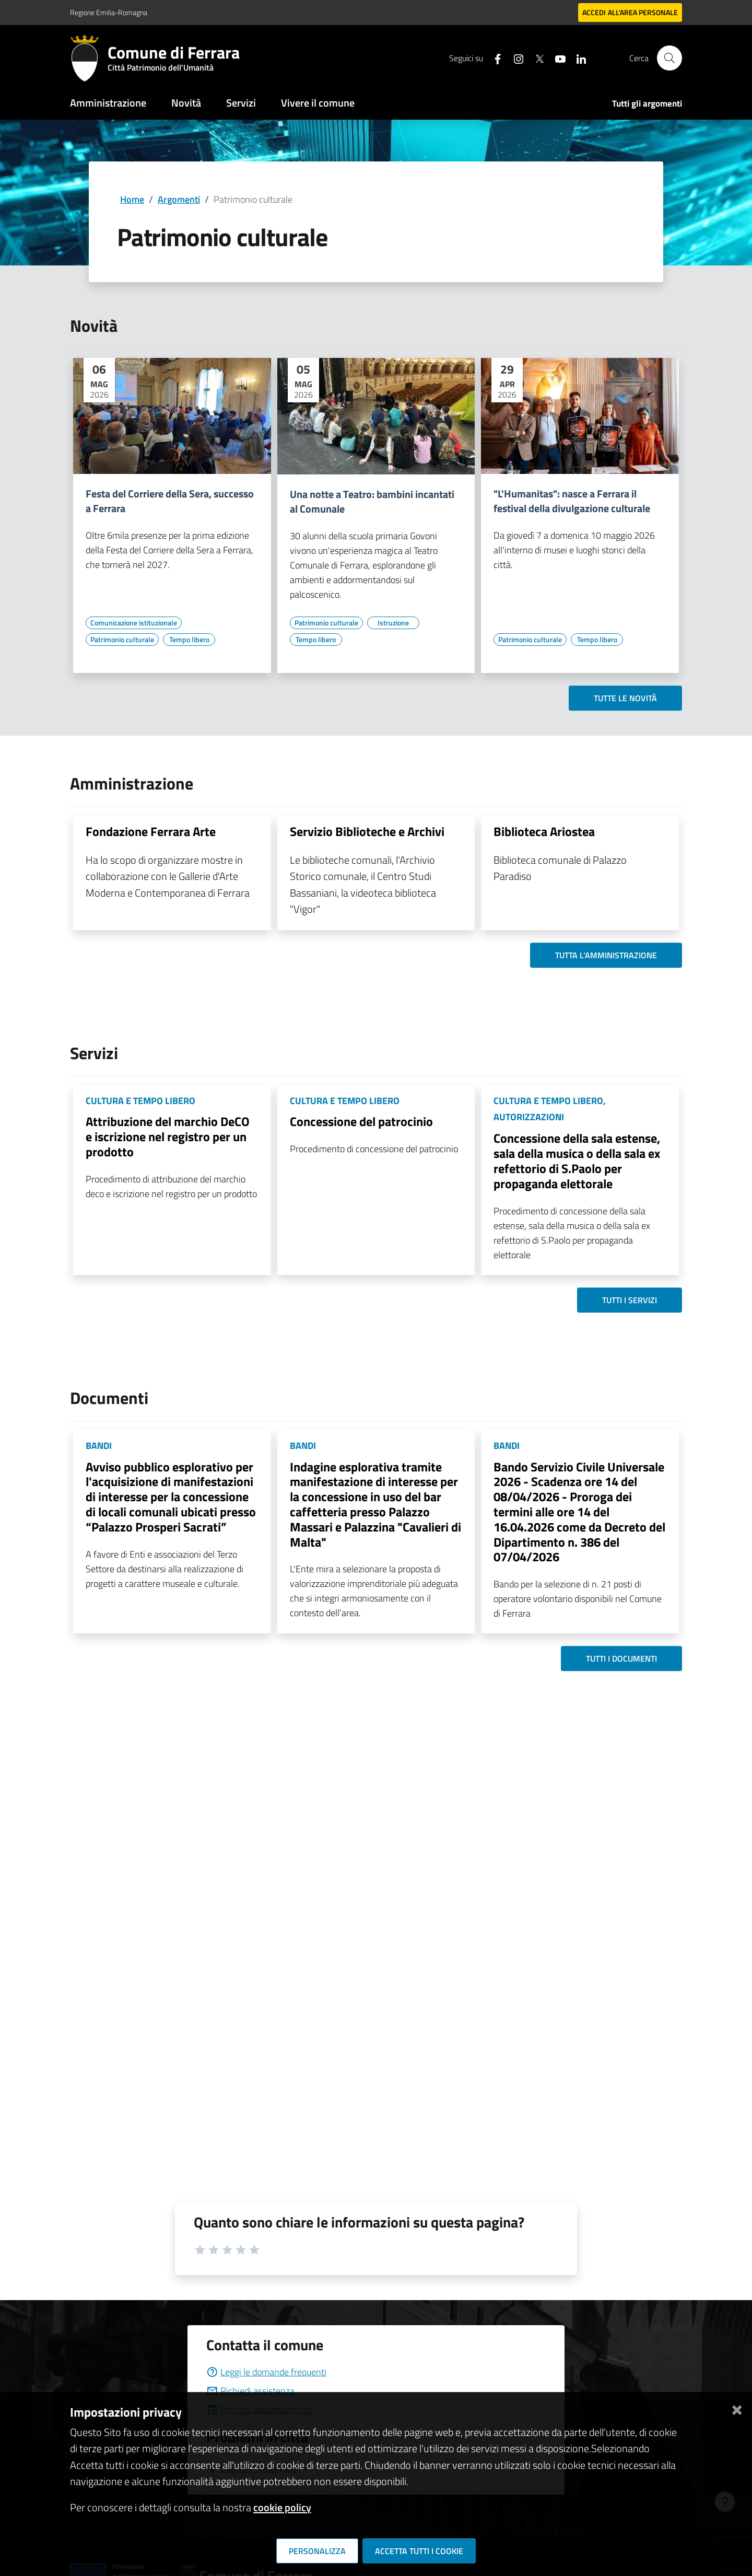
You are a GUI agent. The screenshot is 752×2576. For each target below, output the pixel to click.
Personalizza (317, 2551)
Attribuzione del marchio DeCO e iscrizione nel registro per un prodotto (168, 1136)
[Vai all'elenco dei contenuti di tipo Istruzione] (393, 623)
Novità (186, 103)
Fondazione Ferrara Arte (151, 831)
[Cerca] (669, 58)
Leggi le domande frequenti (266, 2372)
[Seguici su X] (535, 58)
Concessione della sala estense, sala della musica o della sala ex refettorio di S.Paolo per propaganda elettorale (577, 1160)
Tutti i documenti (621, 1658)
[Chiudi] (737, 2408)
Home (132, 199)
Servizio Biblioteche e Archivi (367, 831)
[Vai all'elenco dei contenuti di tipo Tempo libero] (189, 639)
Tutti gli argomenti (647, 103)
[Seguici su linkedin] (577, 58)
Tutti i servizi (629, 1300)
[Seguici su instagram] (514, 58)
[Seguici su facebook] (493, 58)
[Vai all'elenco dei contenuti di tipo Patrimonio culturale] (122, 639)
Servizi (241, 103)
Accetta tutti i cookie (419, 2551)
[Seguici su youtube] (556, 58)
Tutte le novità (625, 698)
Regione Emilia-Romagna (108, 12)
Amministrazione (108, 103)
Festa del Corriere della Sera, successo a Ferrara (170, 501)
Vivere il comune (318, 103)
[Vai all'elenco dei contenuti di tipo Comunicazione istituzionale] (134, 623)
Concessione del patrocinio (361, 1121)
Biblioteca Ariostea (544, 831)
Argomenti (179, 199)
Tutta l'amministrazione (606, 955)
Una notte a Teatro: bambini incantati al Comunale (372, 501)
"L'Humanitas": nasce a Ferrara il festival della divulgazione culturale (572, 501)
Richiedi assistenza (250, 2391)
